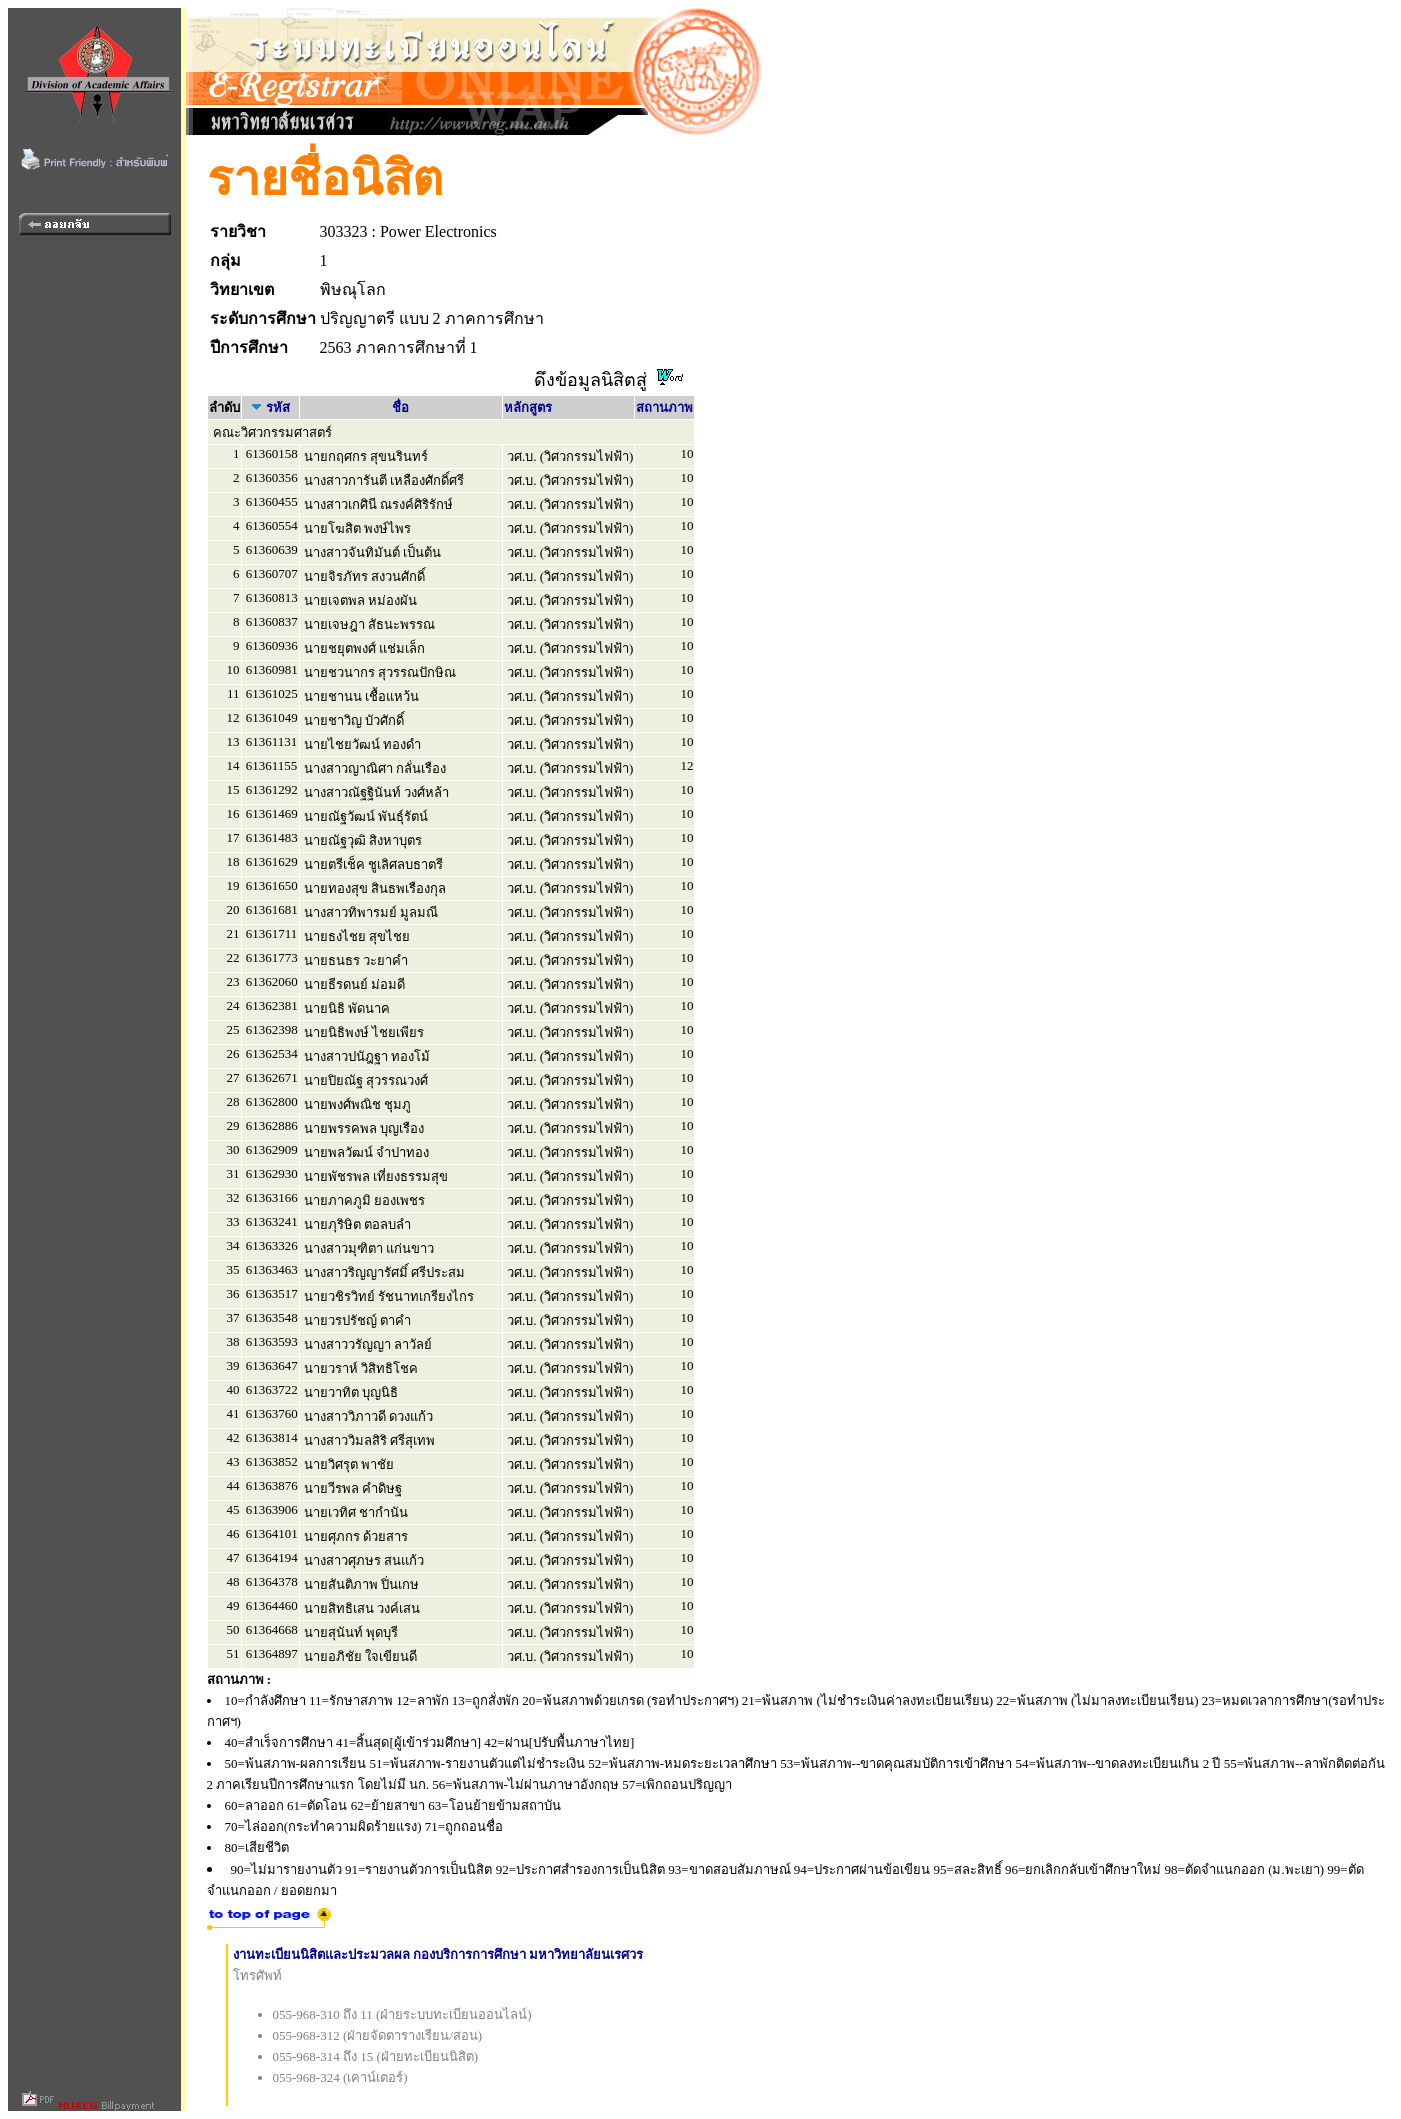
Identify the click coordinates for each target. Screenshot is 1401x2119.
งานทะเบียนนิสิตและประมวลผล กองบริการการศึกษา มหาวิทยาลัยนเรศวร (438, 1954)
